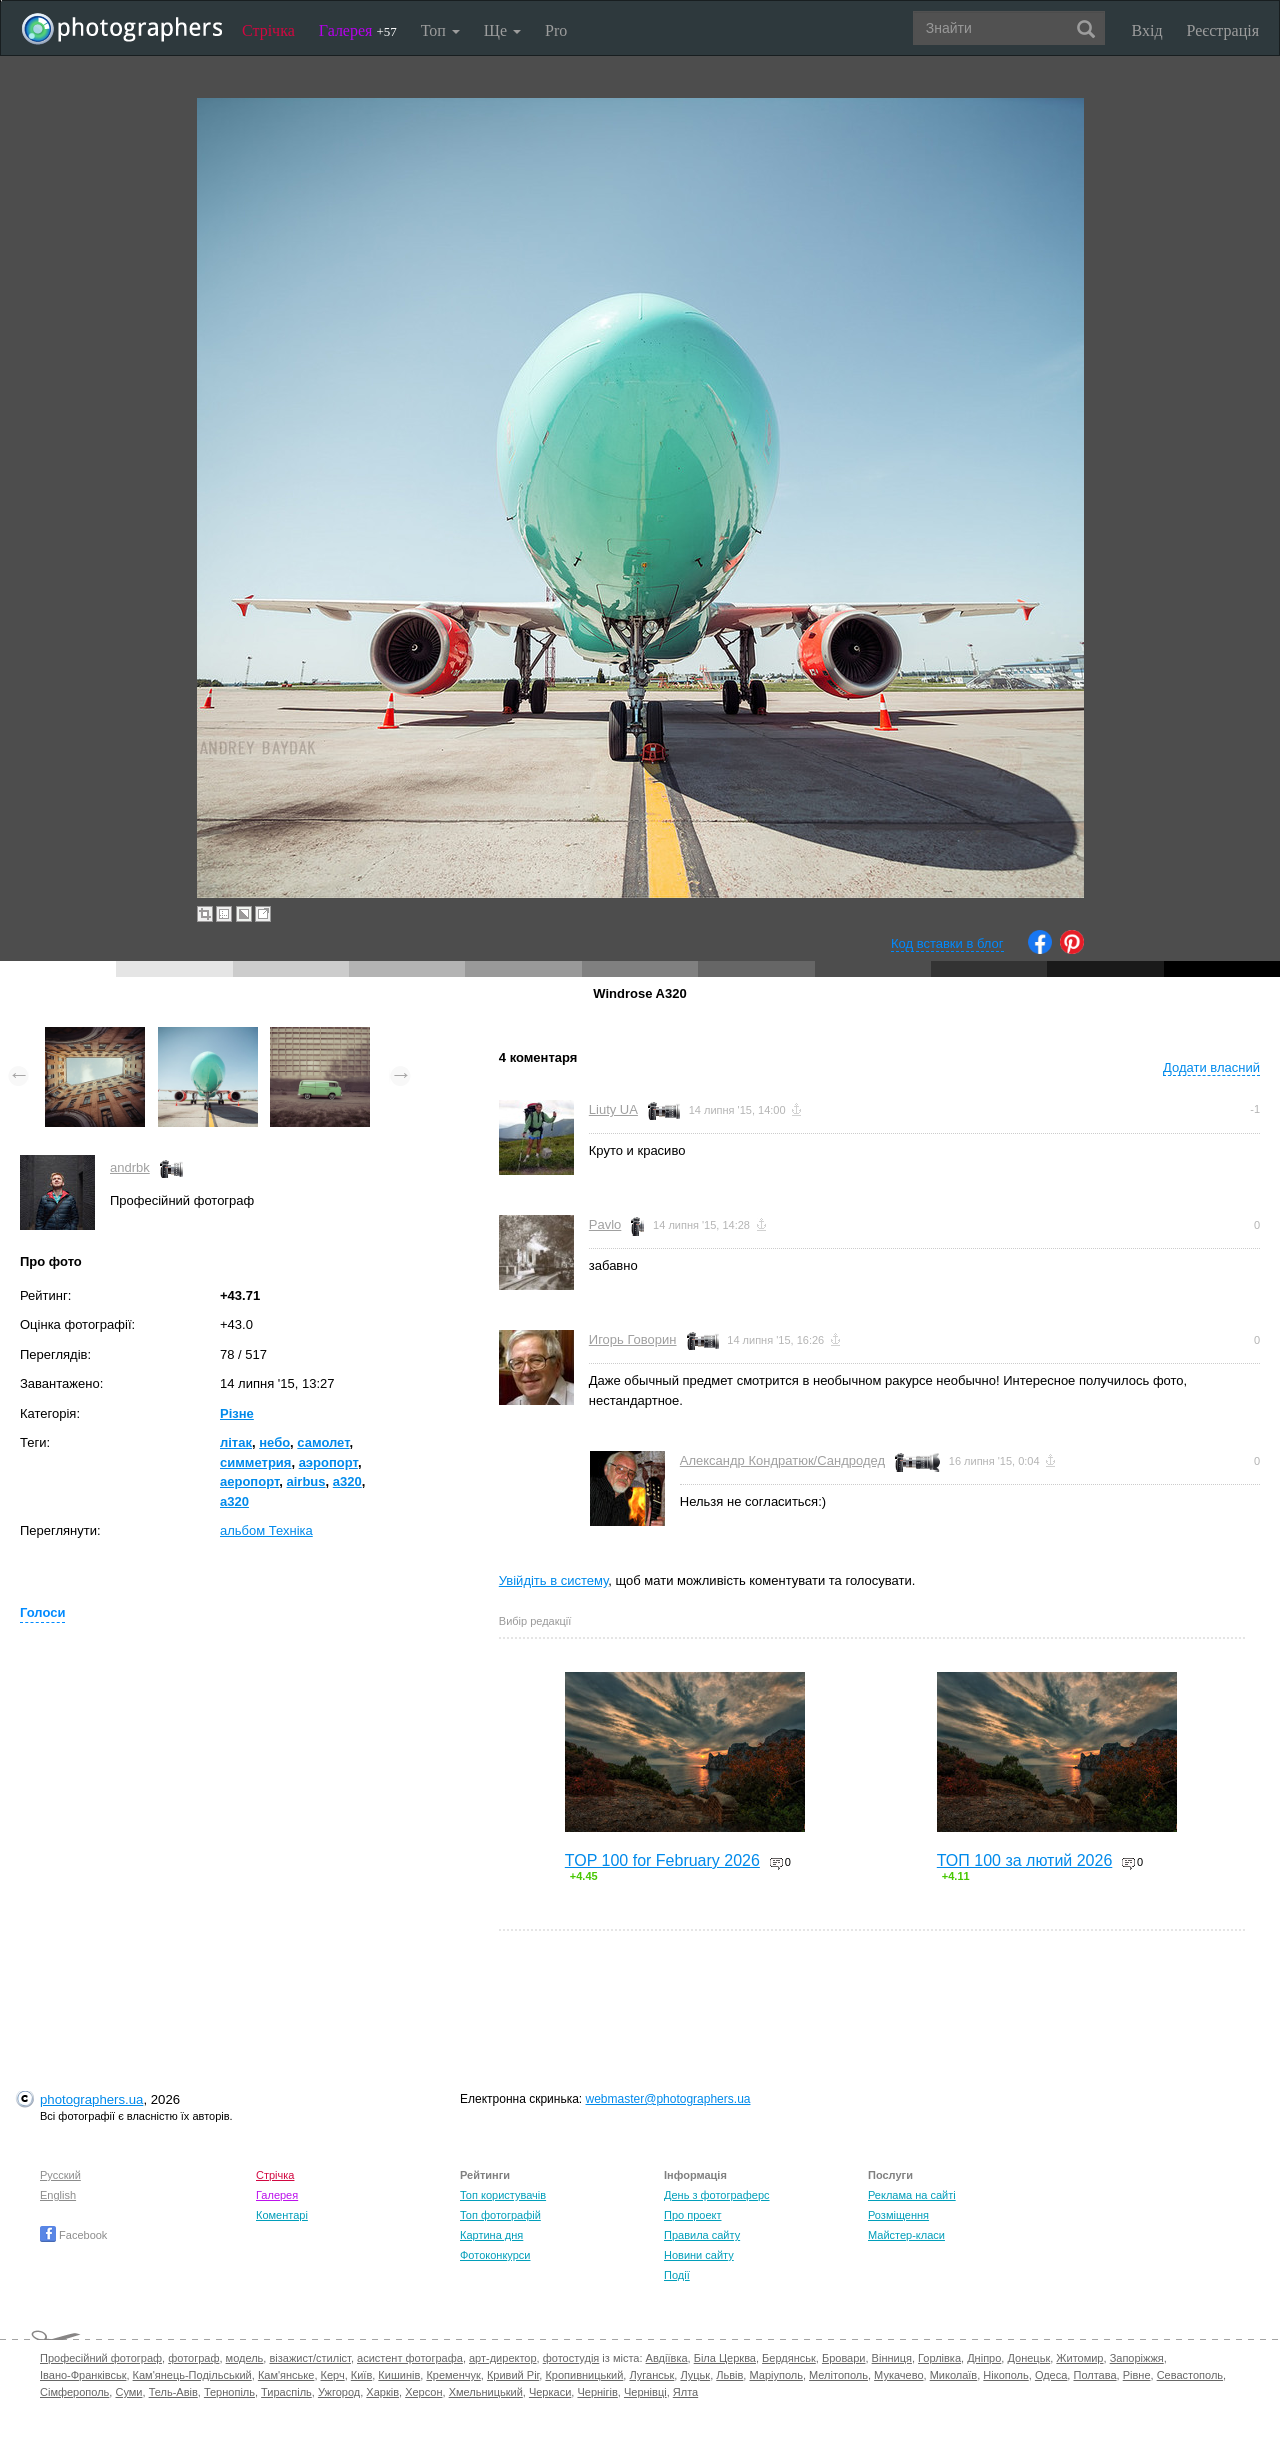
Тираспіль (286, 2392)
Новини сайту (699, 2255)
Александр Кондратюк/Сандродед (782, 1460)
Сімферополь (74, 2392)
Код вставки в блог (947, 943)
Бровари (844, 2358)
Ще (502, 30)
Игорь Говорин (633, 1339)
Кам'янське (286, 2375)
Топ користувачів (503, 2195)
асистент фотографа (410, 2358)
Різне (237, 1413)
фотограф (193, 2358)
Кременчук (453, 2375)
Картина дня (491, 2235)
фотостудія (571, 2358)
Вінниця (892, 2358)
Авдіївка (667, 2358)
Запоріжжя (1137, 2358)
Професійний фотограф (101, 2358)
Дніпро (984, 2358)
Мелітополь (838, 2375)
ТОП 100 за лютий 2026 (1025, 1860)
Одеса (1051, 2375)
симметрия (255, 1462)
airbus (306, 1481)
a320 (347, 1481)
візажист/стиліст (309, 2358)
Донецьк (1028, 2358)
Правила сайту (702, 2235)
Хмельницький (486, 2392)
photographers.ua (91, 2099)
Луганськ (651, 2375)
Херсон (423, 2392)
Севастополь (1190, 2375)
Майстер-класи (906, 2235)
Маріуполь (775, 2375)
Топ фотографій (500, 2215)
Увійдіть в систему (554, 1580)
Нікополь (1005, 2375)
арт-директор (503, 2358)
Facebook (73, 2235)
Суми (128, 2392)
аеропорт (249, 1481)
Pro (556, 30)
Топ (440, 30)
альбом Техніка (266, 1530)
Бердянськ (789, 2358)
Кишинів (399, 2375)
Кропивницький (584, 2375)
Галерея (358, 30)
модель (245, 2358)
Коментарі (282, 2215)
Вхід (1147, 30)
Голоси (42, 1612)
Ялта (685, 2392)
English (58, 2195)
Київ (361, 2375)
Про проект (692, 2215)
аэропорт (328, 1462)
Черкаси (550, 2392)
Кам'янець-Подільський (192, 2375)
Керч (333, 2375)
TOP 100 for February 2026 (662, 1860)
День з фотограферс (717, 2195)
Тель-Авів (173, 2392)
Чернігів (597, 2392)
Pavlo (605, 1224)
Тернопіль (229, 2392)
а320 (234, 1501)
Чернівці (645, 2392)
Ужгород (339, 2392)
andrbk (130, 1167)
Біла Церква (725, 2358)
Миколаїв (954, 2375)
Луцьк (695, 2375)
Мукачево (898, 2375)
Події (677, 2275)
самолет (323, 1442)
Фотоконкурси (495, 2255)
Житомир (1079, 2358)
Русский (60, 2175)
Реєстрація (1223, 30)
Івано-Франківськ (83, 2375)
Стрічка (268, 30)
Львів (729, 2375)
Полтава (1094, 2375)
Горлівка (939, 2358)
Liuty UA (613, 1109)
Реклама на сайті (912, 2195)
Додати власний (1211, 1067)
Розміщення (898, 2215)
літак (236, 1442)
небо (274, 1442)
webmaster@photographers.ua (668, 2099)
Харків (382, 2392)
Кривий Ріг (513, 2375)
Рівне (1137, 2375)
